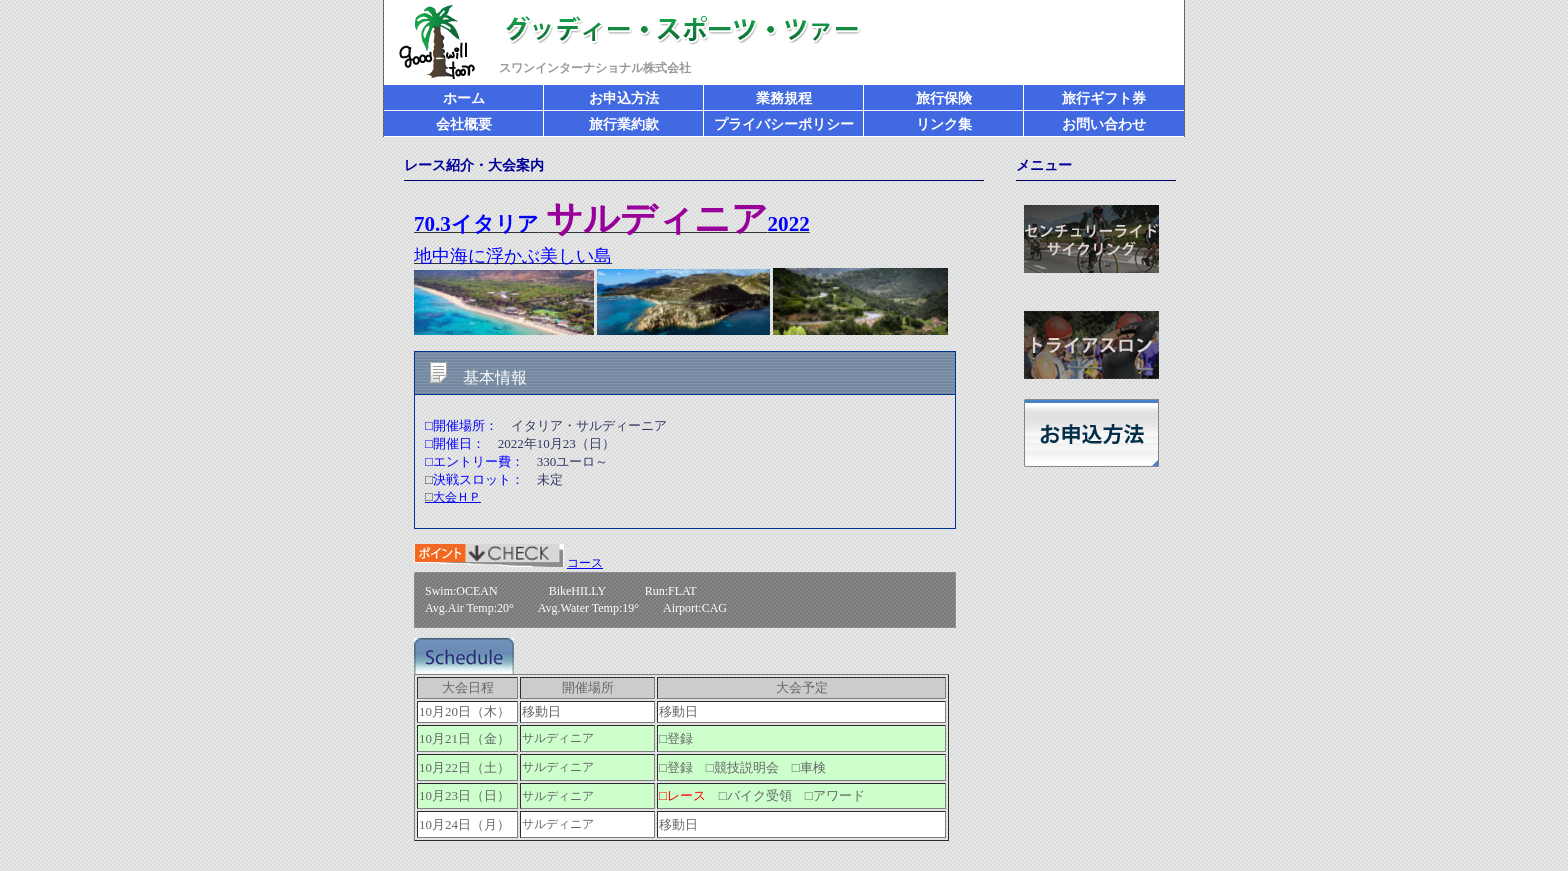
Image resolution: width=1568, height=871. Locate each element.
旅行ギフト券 (1104, 98)
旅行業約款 (624, 124)
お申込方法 (624, 98)
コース (585, 563)
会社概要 (464, 124)
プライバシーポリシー (784, 124)
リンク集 (944, 124)
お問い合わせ (1104, 124)
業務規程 (784, 98)
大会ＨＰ (453, 497)
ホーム (464, 98)
